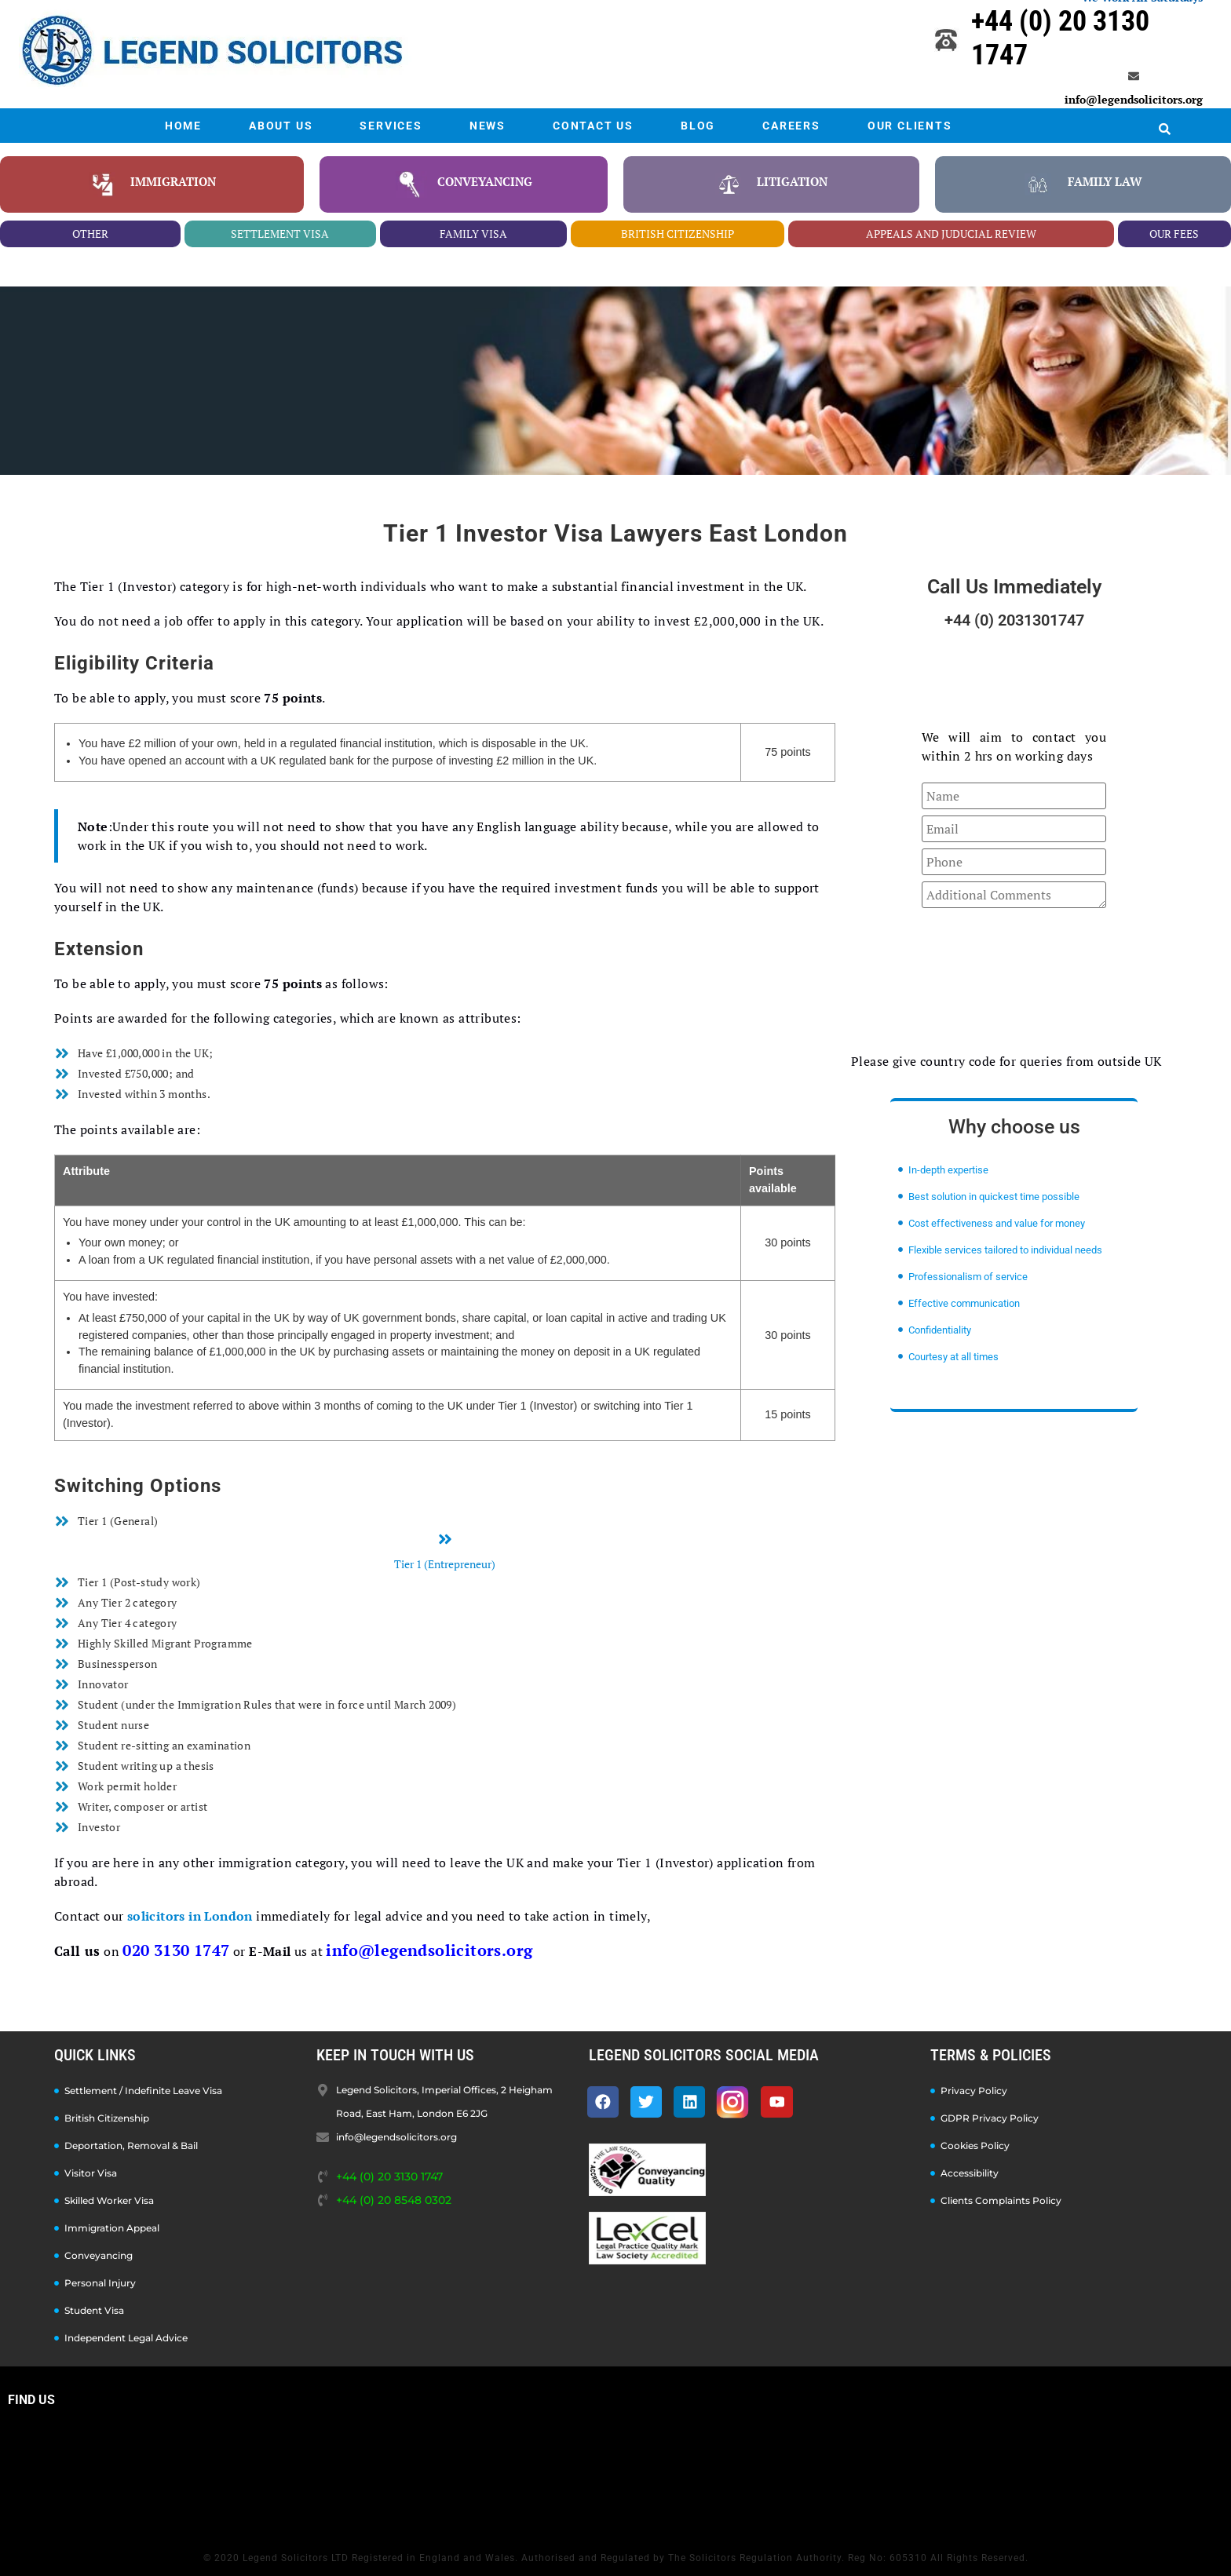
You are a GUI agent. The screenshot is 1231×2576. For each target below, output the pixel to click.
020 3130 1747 (175, 1950)
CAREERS (791, 125)
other (90, 233)
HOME (183, 125)
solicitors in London (190, 1916)
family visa (473, 233)
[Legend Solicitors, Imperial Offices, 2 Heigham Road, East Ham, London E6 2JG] (615, 2474)
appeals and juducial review (951, 233)
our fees (1174, 233)
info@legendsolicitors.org (1134, 99)
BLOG (698, 125)
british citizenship (677, 233)
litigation (792, 181)
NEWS (487, 125)
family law (1105, 181)
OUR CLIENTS (910, 125)
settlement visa (280, 233)
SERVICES (391, 125)
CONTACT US (593, 125)
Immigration (173, 181)
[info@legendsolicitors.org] (1133, 76)
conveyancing (484, 181)
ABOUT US (280, 125)
